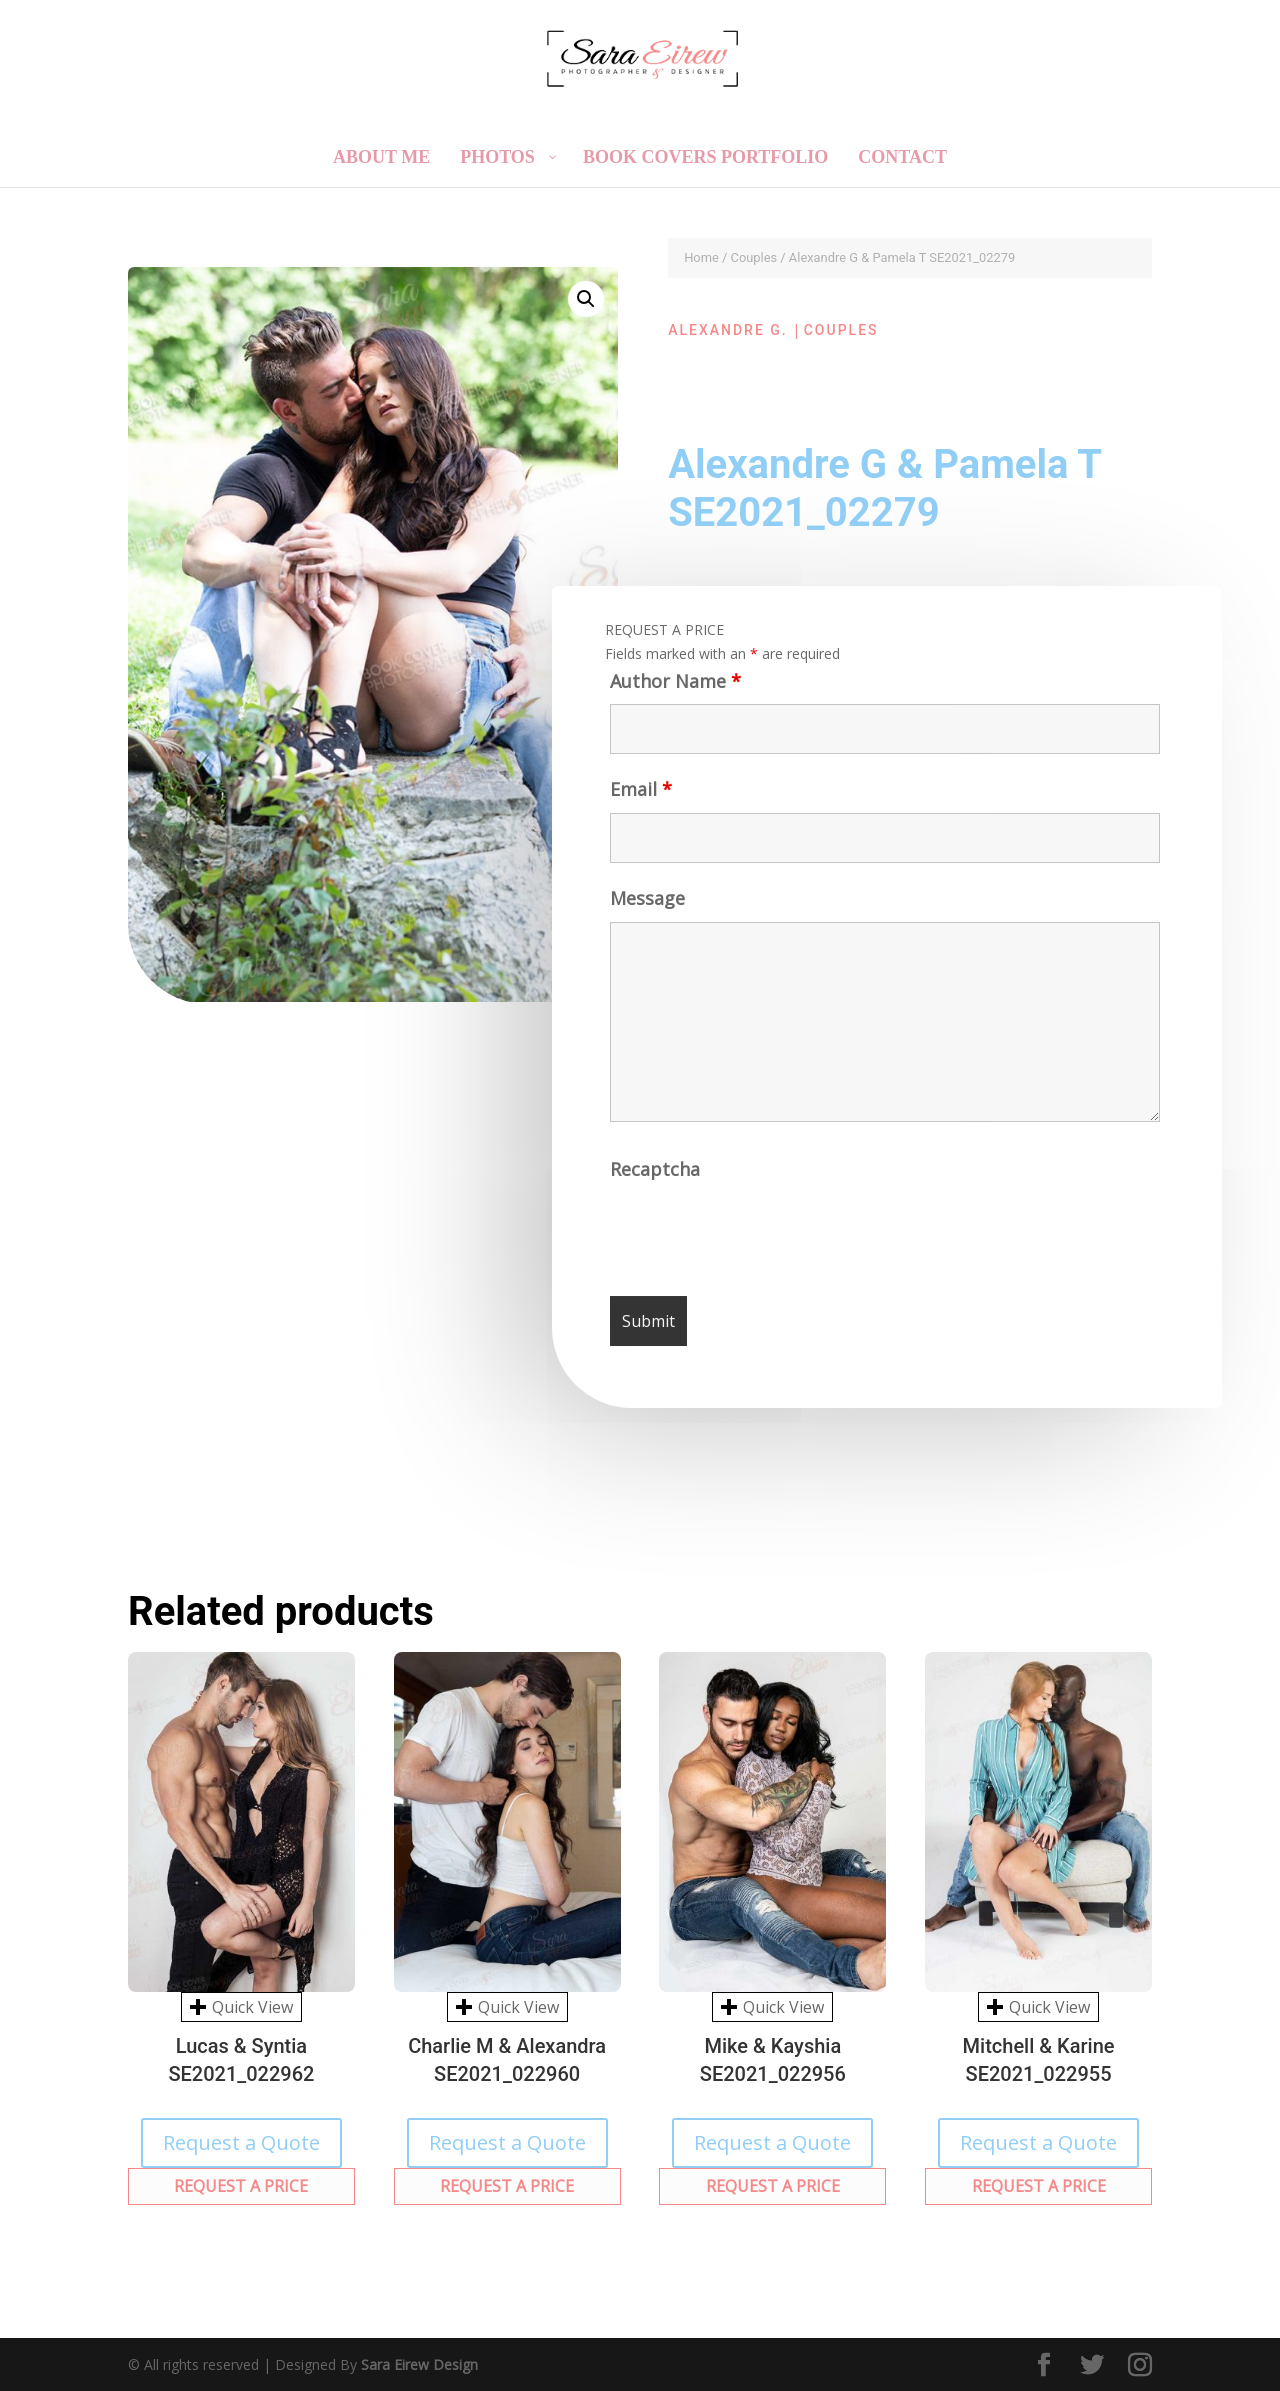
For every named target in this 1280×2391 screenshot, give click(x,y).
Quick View (241, 2007)
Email (638, 797)
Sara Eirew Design (419, 2364)
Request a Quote (241, 2142)
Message (646, 906)
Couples (754, 257)
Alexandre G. (728, 330)
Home (701, 257)
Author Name (671, 689)
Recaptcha (658, 1176)
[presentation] (765, 1238)
